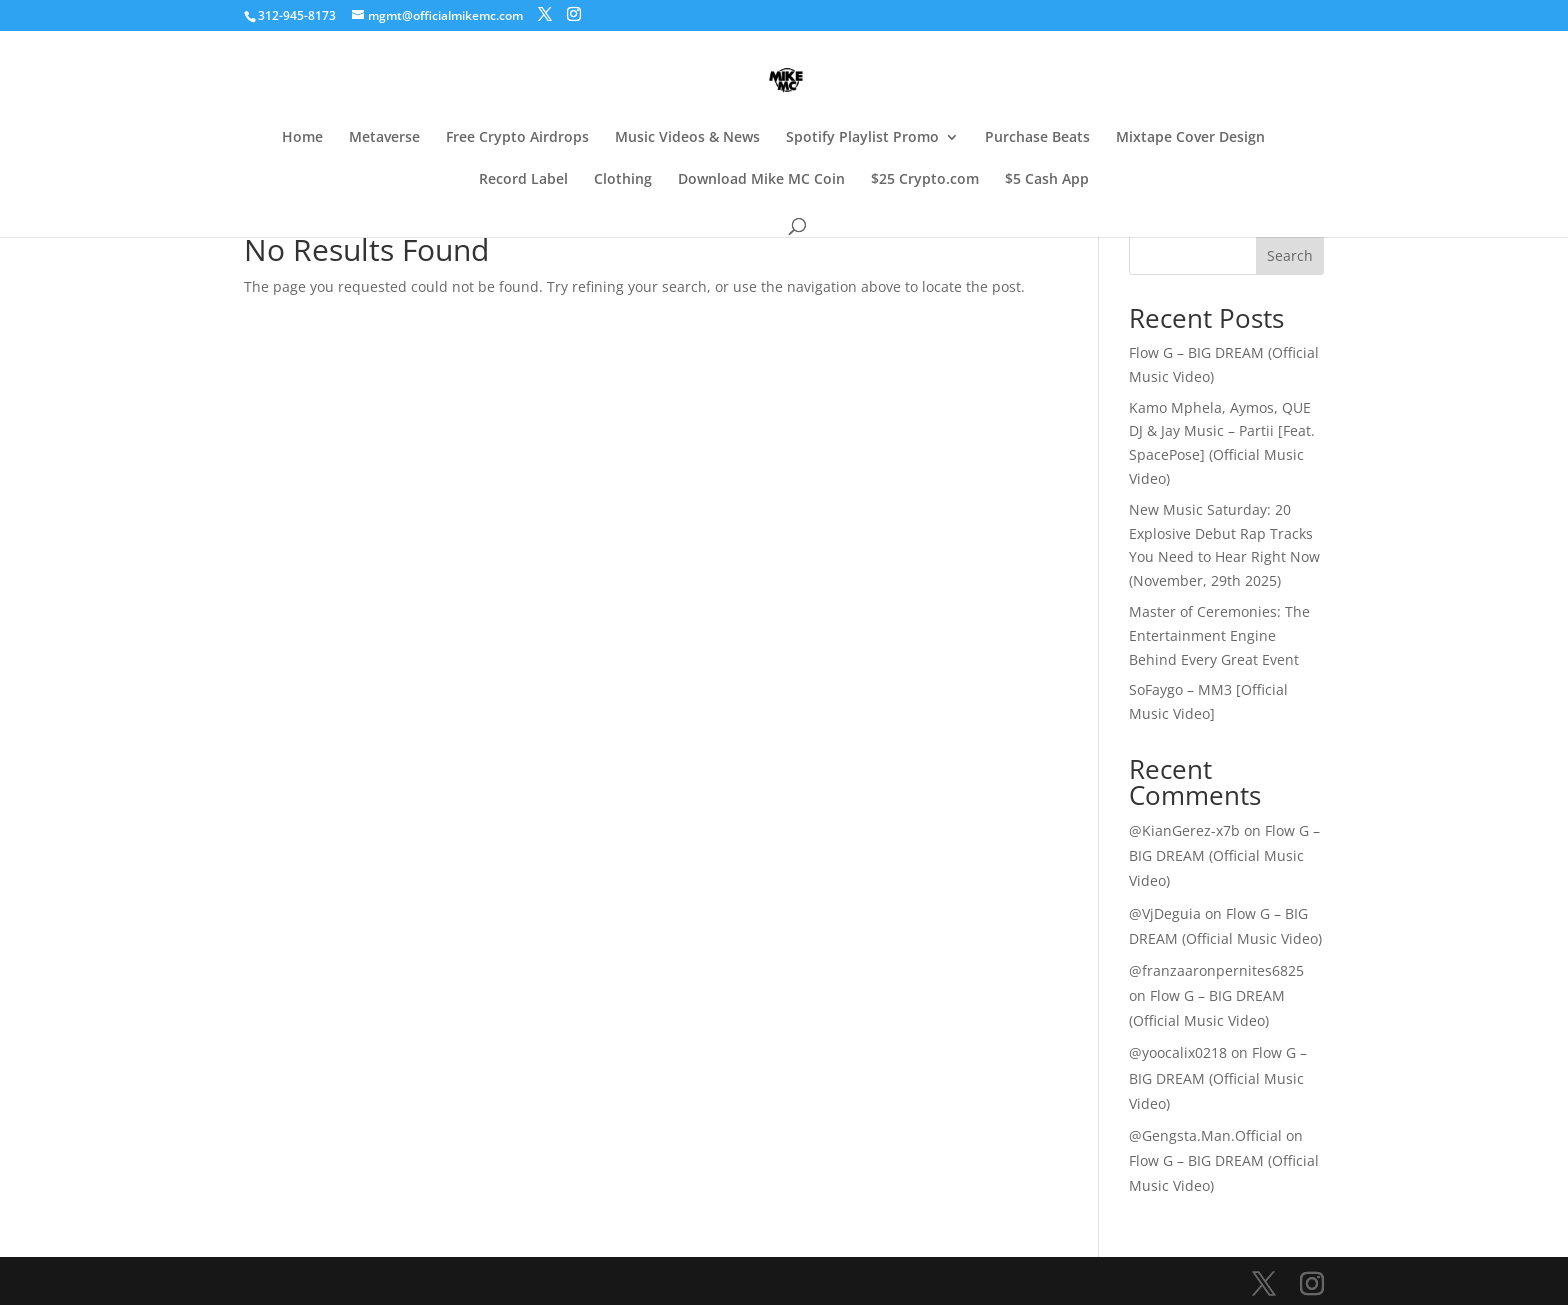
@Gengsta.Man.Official (1205, 1135)
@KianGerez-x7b (1184, 830)
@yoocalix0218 (1178, 1052)
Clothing (623, 180)
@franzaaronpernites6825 (1216, 970)
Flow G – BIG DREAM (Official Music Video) (1224, 855)
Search (1290, 255)
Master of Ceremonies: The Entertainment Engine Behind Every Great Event (1219, 635)
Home (302, 138)
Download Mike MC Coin (761, 180)
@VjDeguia (1165, 913)
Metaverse (384, 138)
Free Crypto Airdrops (517, 138)
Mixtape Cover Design (1190, 138)
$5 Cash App (1047, 180)
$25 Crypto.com (925, 180)
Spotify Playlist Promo (862, 138)
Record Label (523, 180)
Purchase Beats (1037, 138)
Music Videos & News (687, 138)
